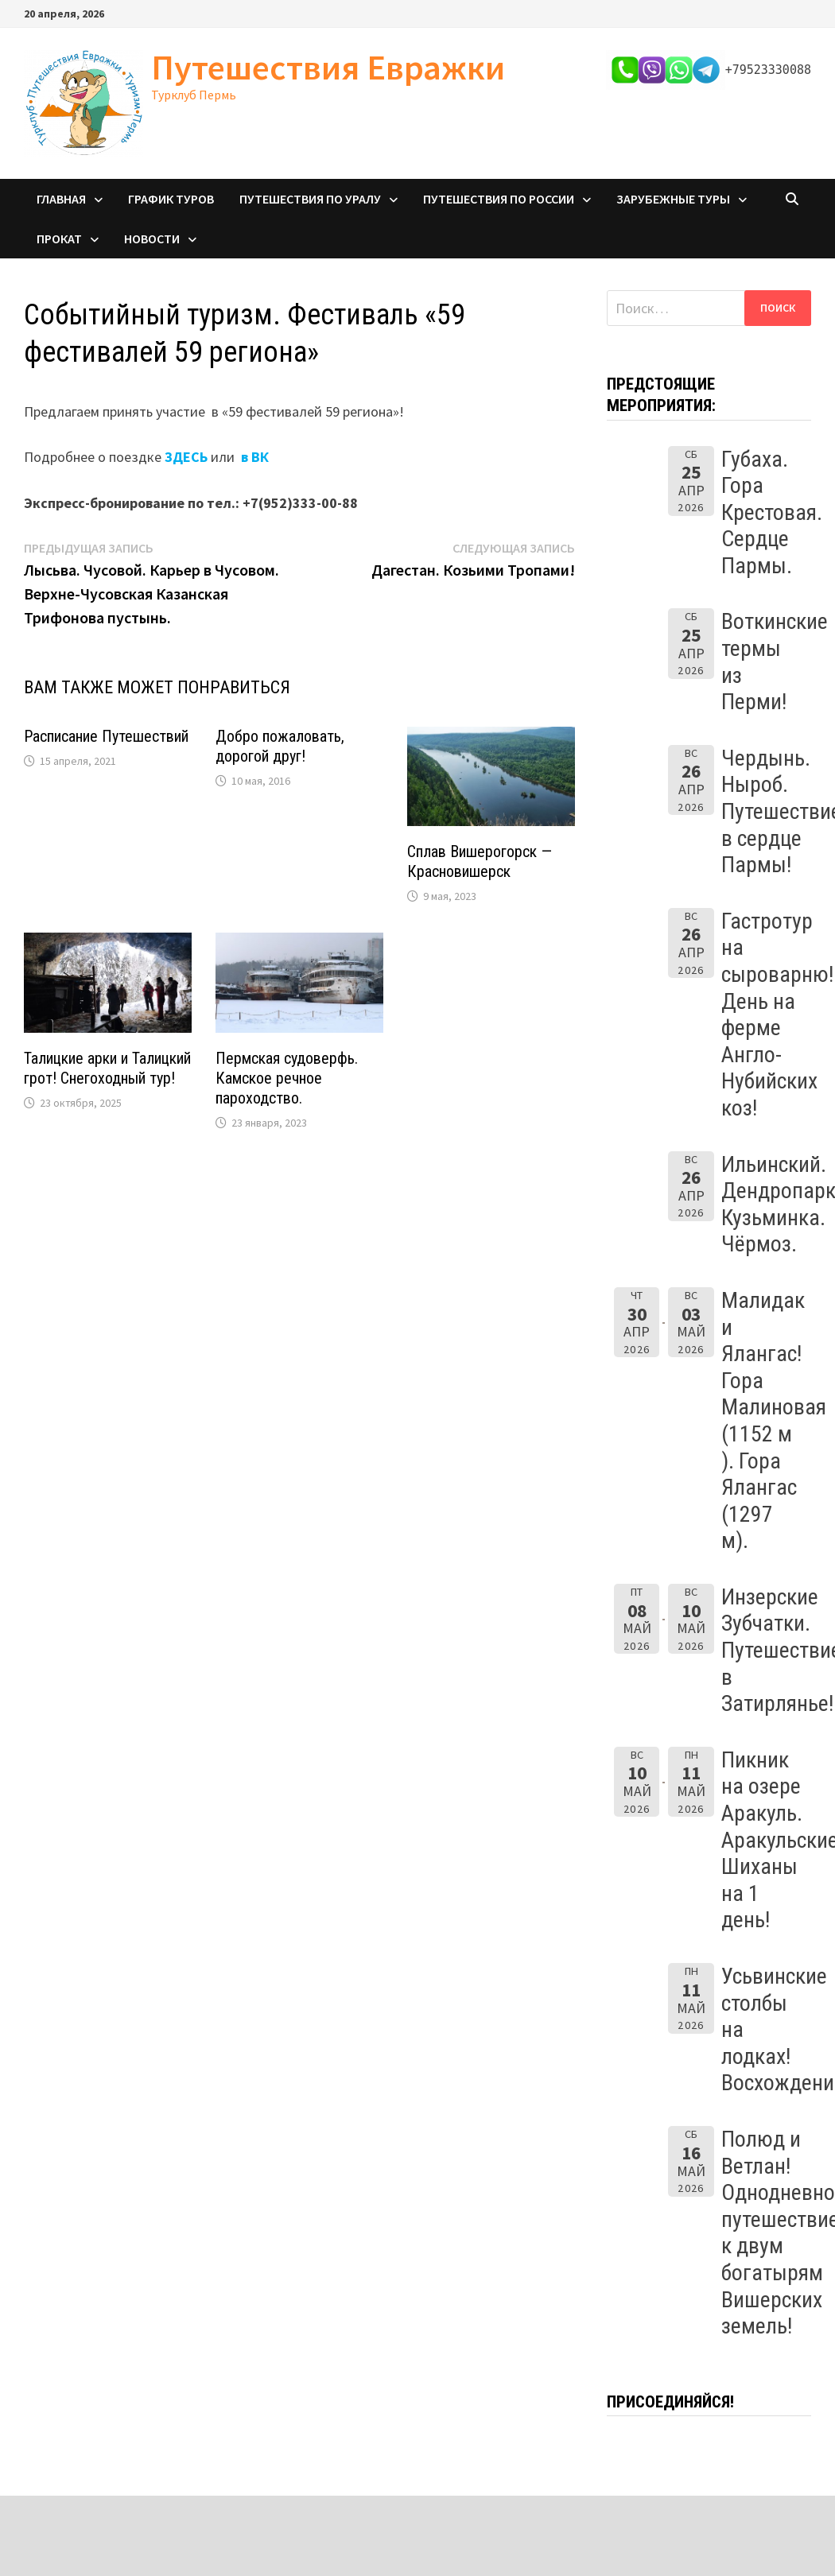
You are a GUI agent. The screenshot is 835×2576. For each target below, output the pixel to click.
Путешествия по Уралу (310, 199)
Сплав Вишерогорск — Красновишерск (479, 861)
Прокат (59, 238)
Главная (61, 199)
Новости (152, 238)
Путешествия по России (498, 199)
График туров (171, 199)
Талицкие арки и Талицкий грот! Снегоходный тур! (107, 1068)
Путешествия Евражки (328, 67)
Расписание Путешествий (106, 736)
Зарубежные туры (673, 199)
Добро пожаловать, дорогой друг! (280, 746)
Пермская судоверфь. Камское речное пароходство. (287, 1078)
